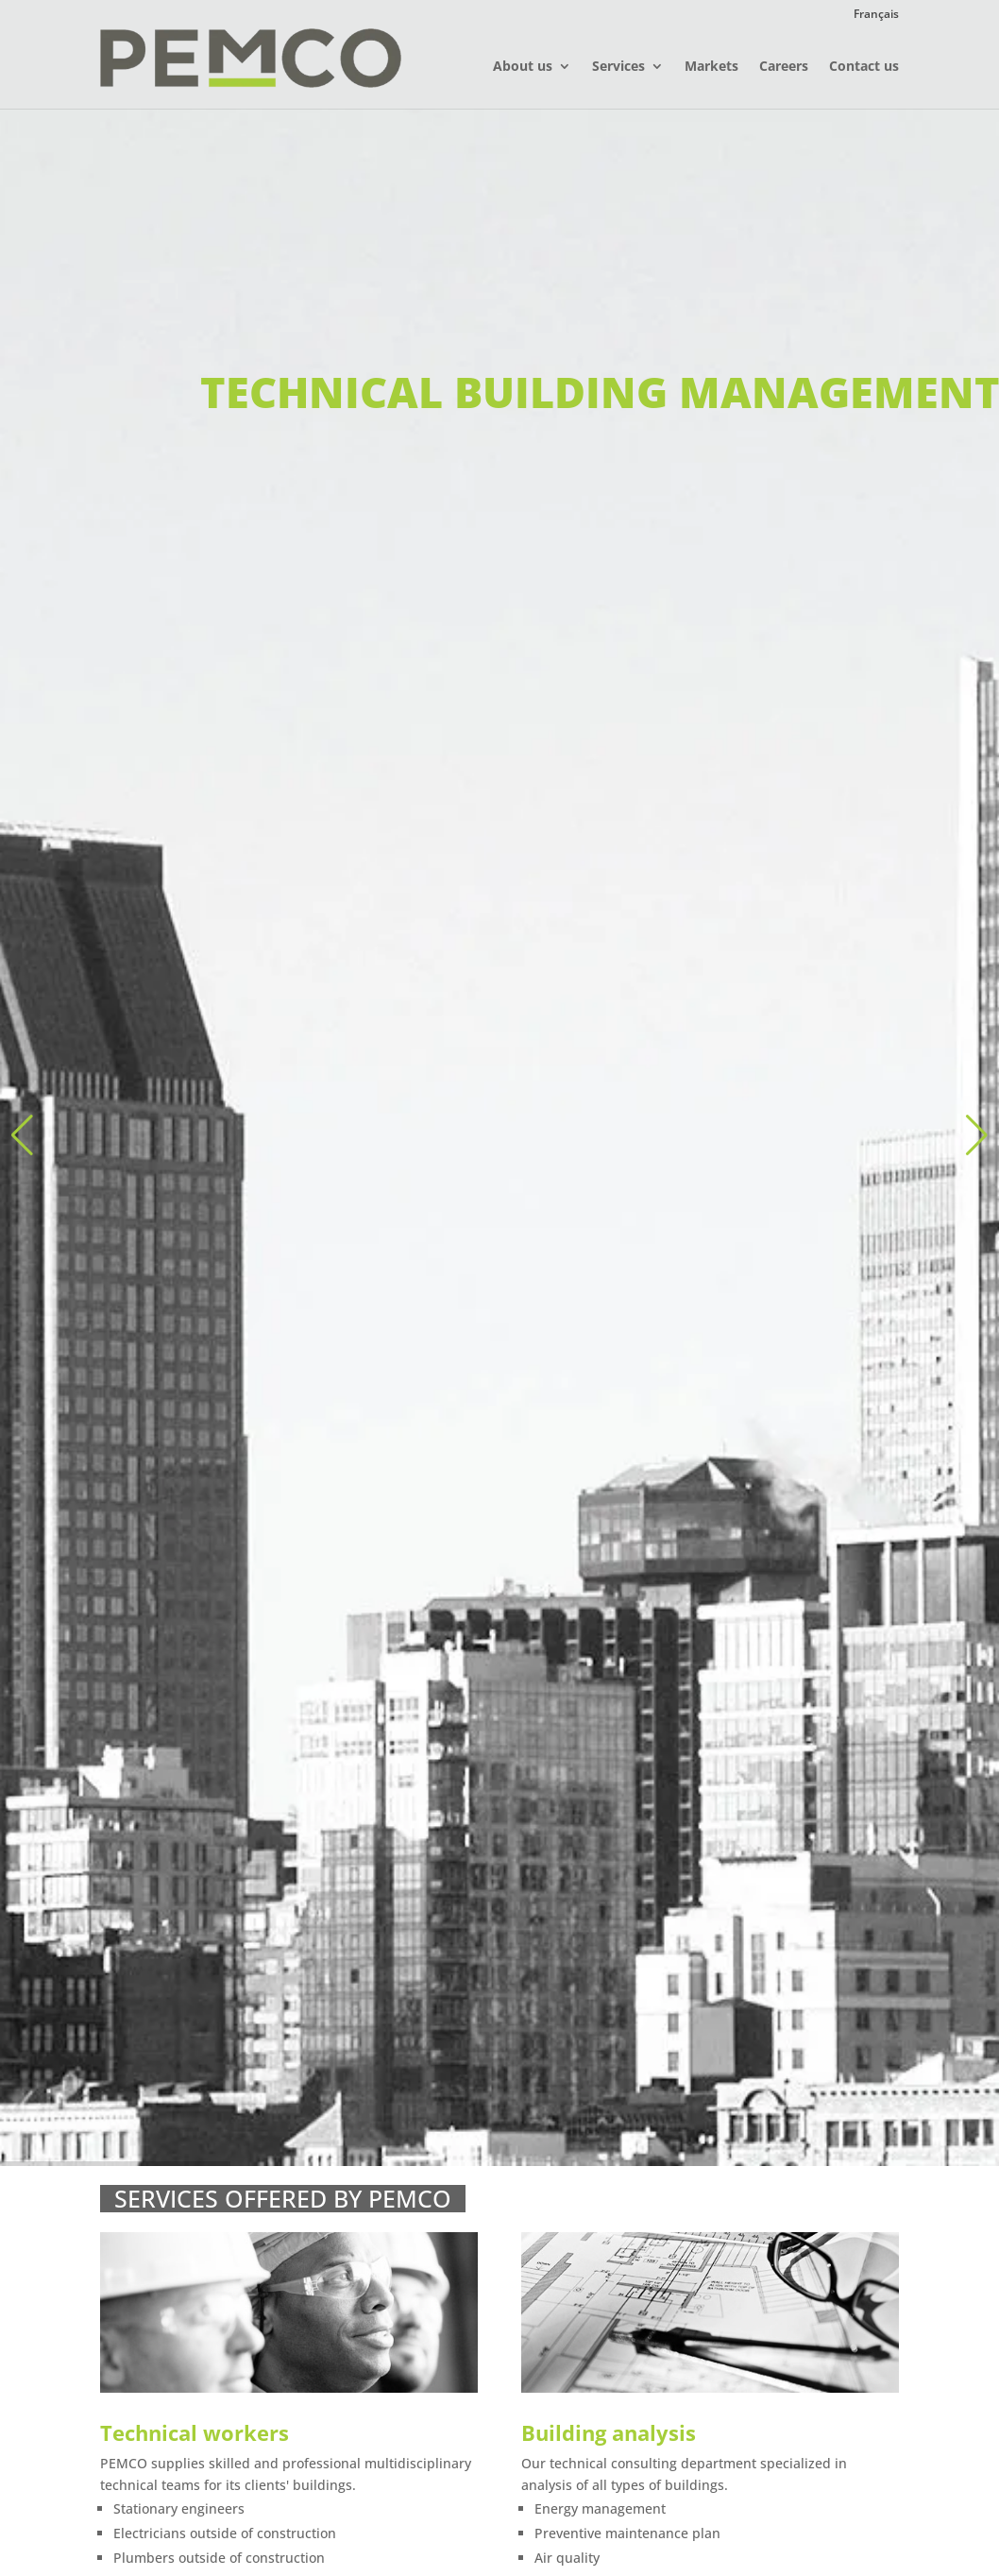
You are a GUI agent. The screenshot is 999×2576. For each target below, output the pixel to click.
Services (618, 67)
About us (522, 67)
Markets (711, 67)
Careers (783, 67)
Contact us (864, 67)
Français (876, 15)
